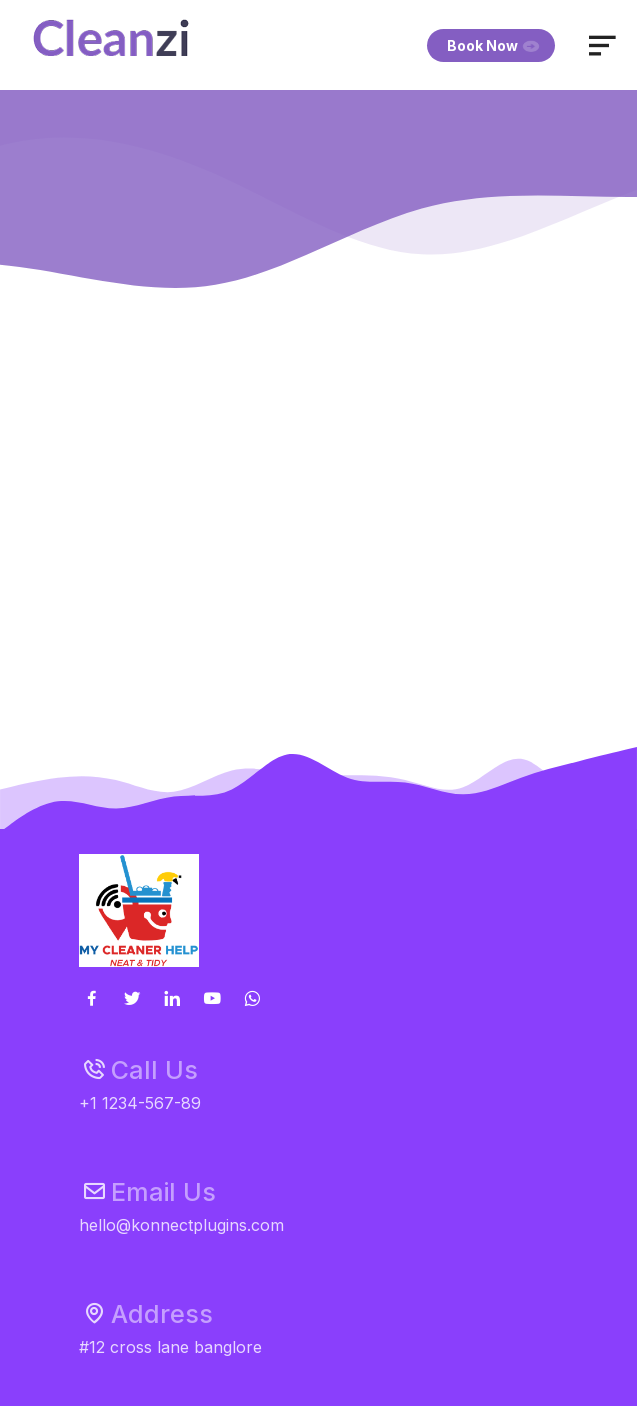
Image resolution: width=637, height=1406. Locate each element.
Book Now (494, 45)
